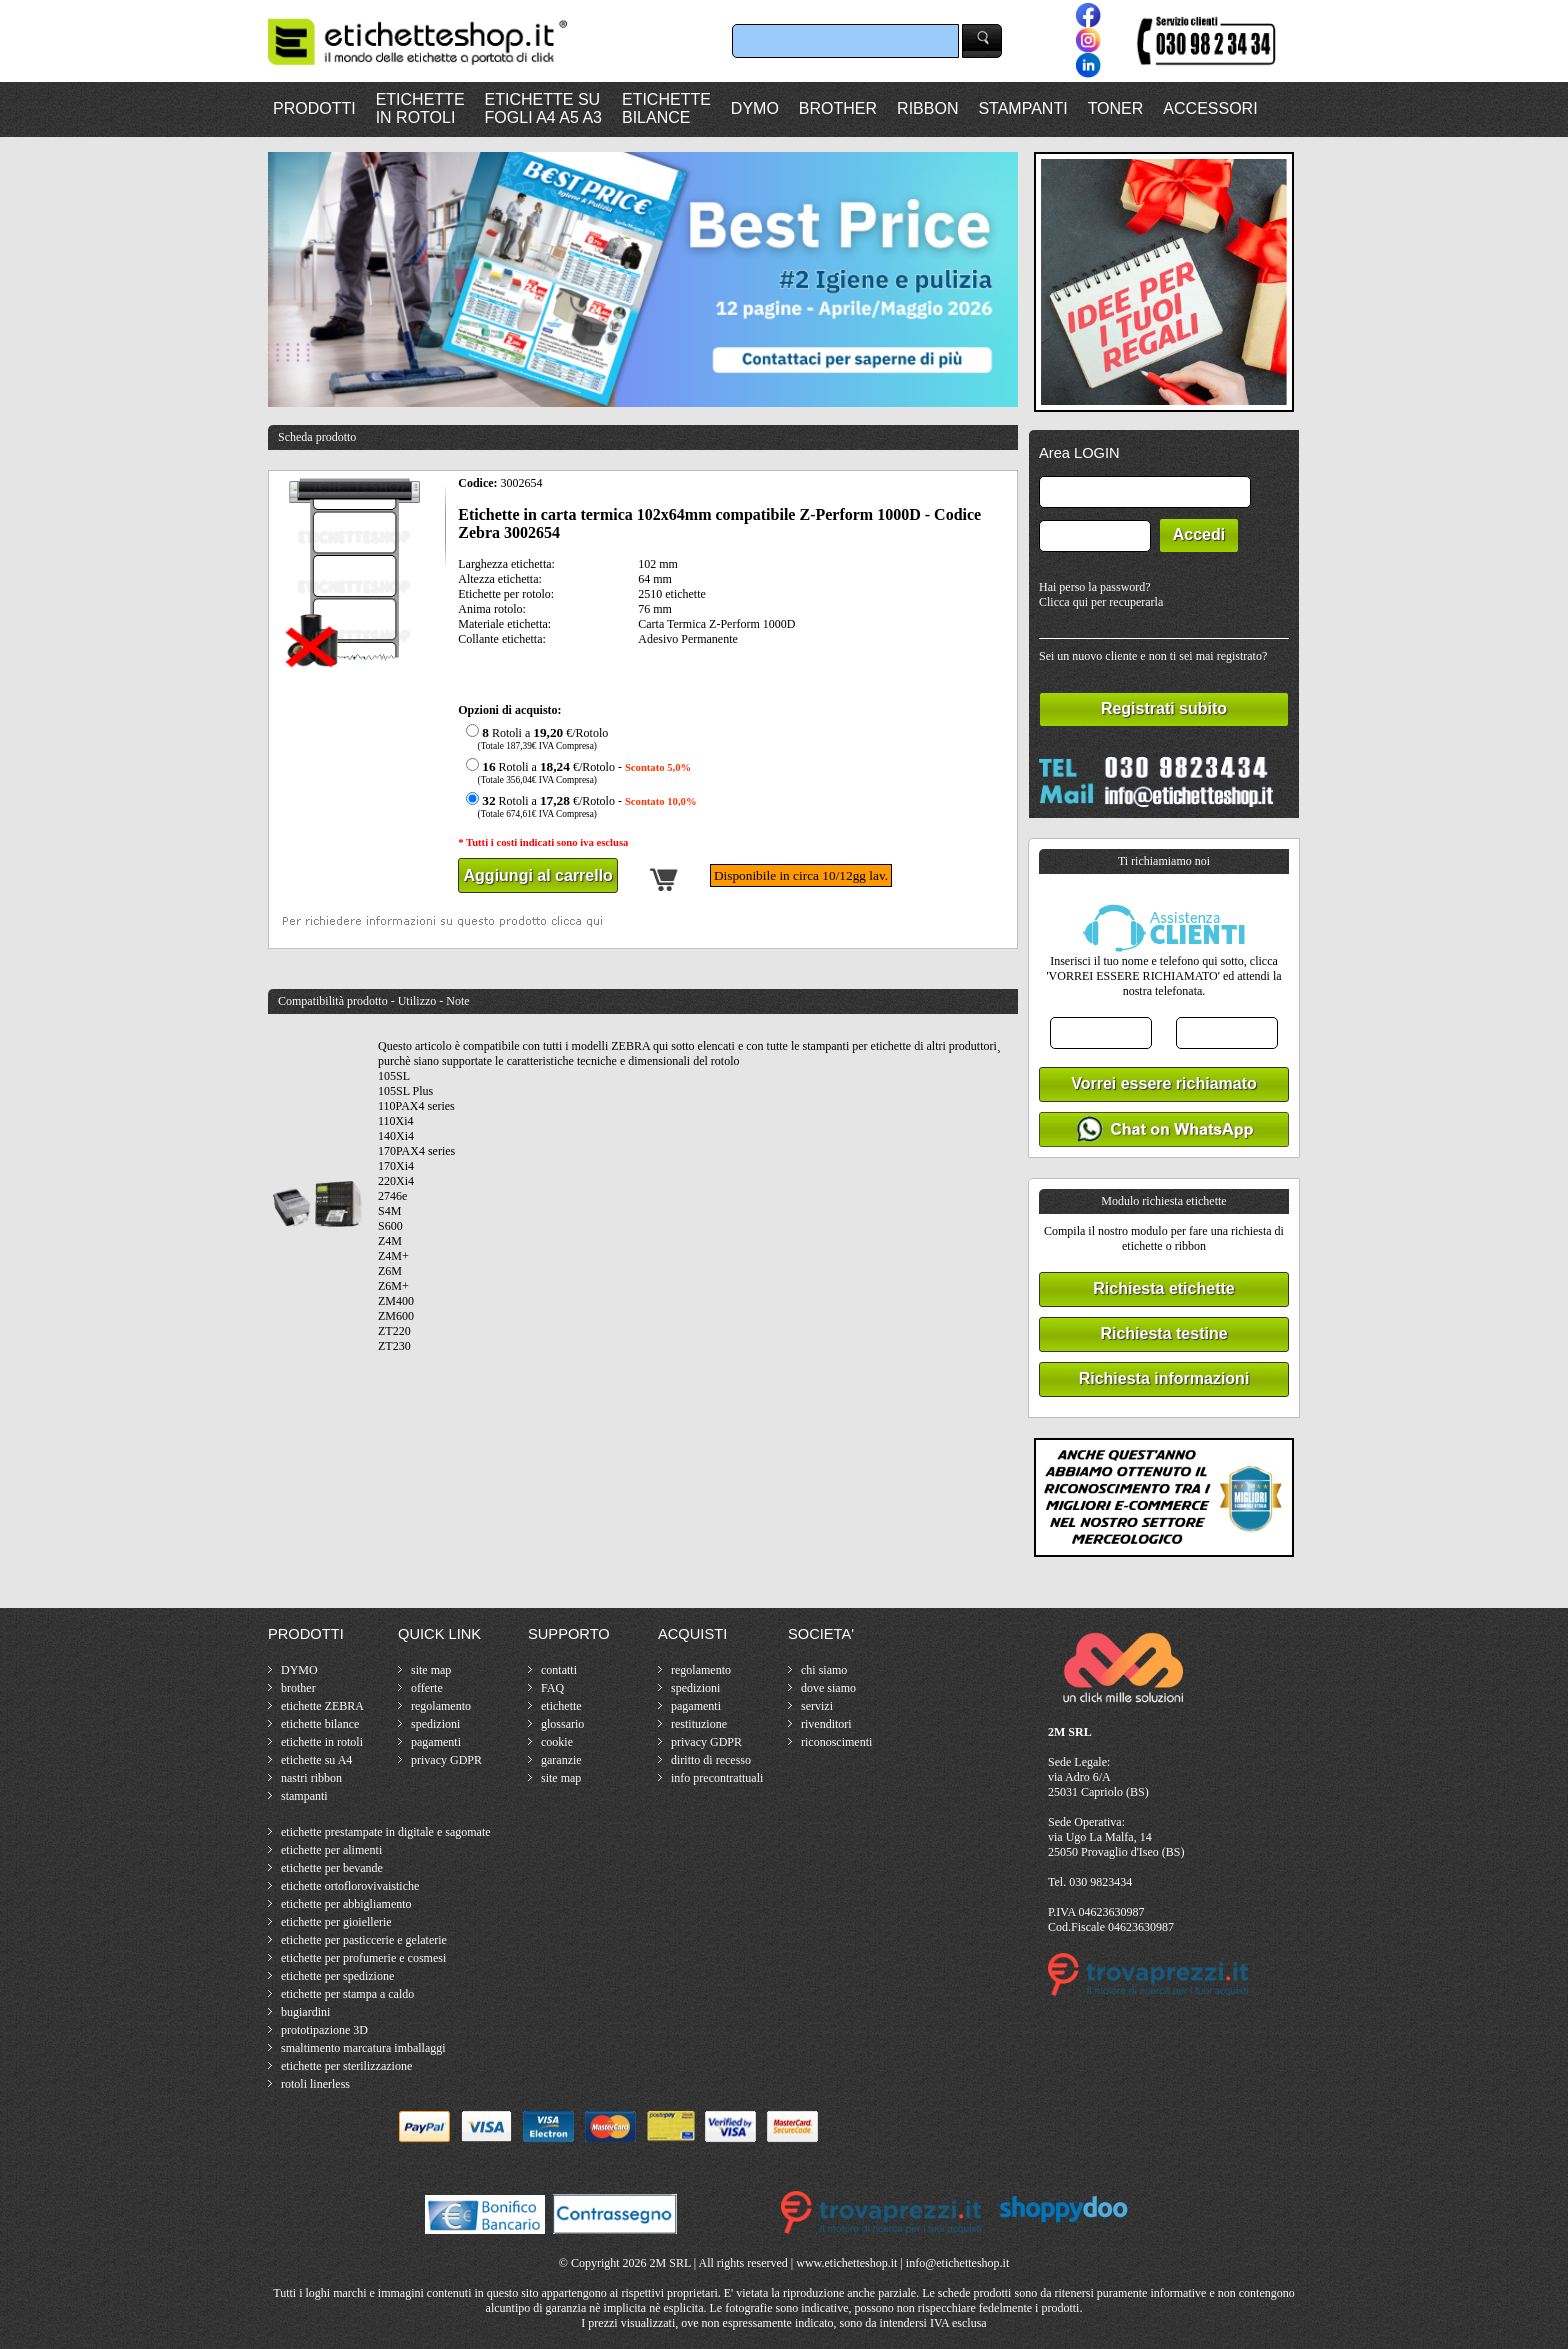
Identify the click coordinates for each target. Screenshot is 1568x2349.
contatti (559, 1670)
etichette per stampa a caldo (347, 1994)
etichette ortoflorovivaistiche (350, 1886)
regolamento (441, 1706)
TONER (1116, 108)
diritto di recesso (711, 1760)
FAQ (552, 1688)
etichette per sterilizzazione (346, 2066)
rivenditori (826, 1724)
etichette (561, 1706)
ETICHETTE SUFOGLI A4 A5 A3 (543, 108)
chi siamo (824, 1670)
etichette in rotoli (322, 1742)
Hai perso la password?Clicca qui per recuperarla (1101, 594)
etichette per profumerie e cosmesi (363, 1958)
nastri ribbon (311, 1778)
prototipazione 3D (324, 2030)
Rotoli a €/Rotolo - (576, 772)
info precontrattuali (717, 1778)
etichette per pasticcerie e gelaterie (364, 1940)
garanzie (561, 1760)
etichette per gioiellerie (336, 1922)
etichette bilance (320, 1724)
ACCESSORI (1210, 108)
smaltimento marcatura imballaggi (363, 2048)
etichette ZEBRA (322, 1706)
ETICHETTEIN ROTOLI (420, 108)
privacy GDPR (446, 1760)
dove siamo (828, 1688)
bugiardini (305, 2012)
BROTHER (838, 108)
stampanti (304, 1796)
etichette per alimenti (331, 1850)
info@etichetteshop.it (957, 2263)
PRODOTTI (314, 108)
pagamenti (436, 1742)
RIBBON (927, 108)
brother (298, 1688)
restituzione (699, 1724)
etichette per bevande (332, 1868)
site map (431, 1670)
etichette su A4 (316, 1760)
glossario (562, 1724)
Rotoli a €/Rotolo (534, 738)
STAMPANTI (1022, 108)
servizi (817, 1706)
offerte (427, 1688)
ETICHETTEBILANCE (666, 108)
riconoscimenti (836, 1742)
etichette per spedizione (337, 1976)
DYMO (755, 108)
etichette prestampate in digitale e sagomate (386, 1832)
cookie (557, 1742)
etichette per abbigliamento (346, 1904)
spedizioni (435, 1724)
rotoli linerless (315, 2084)
